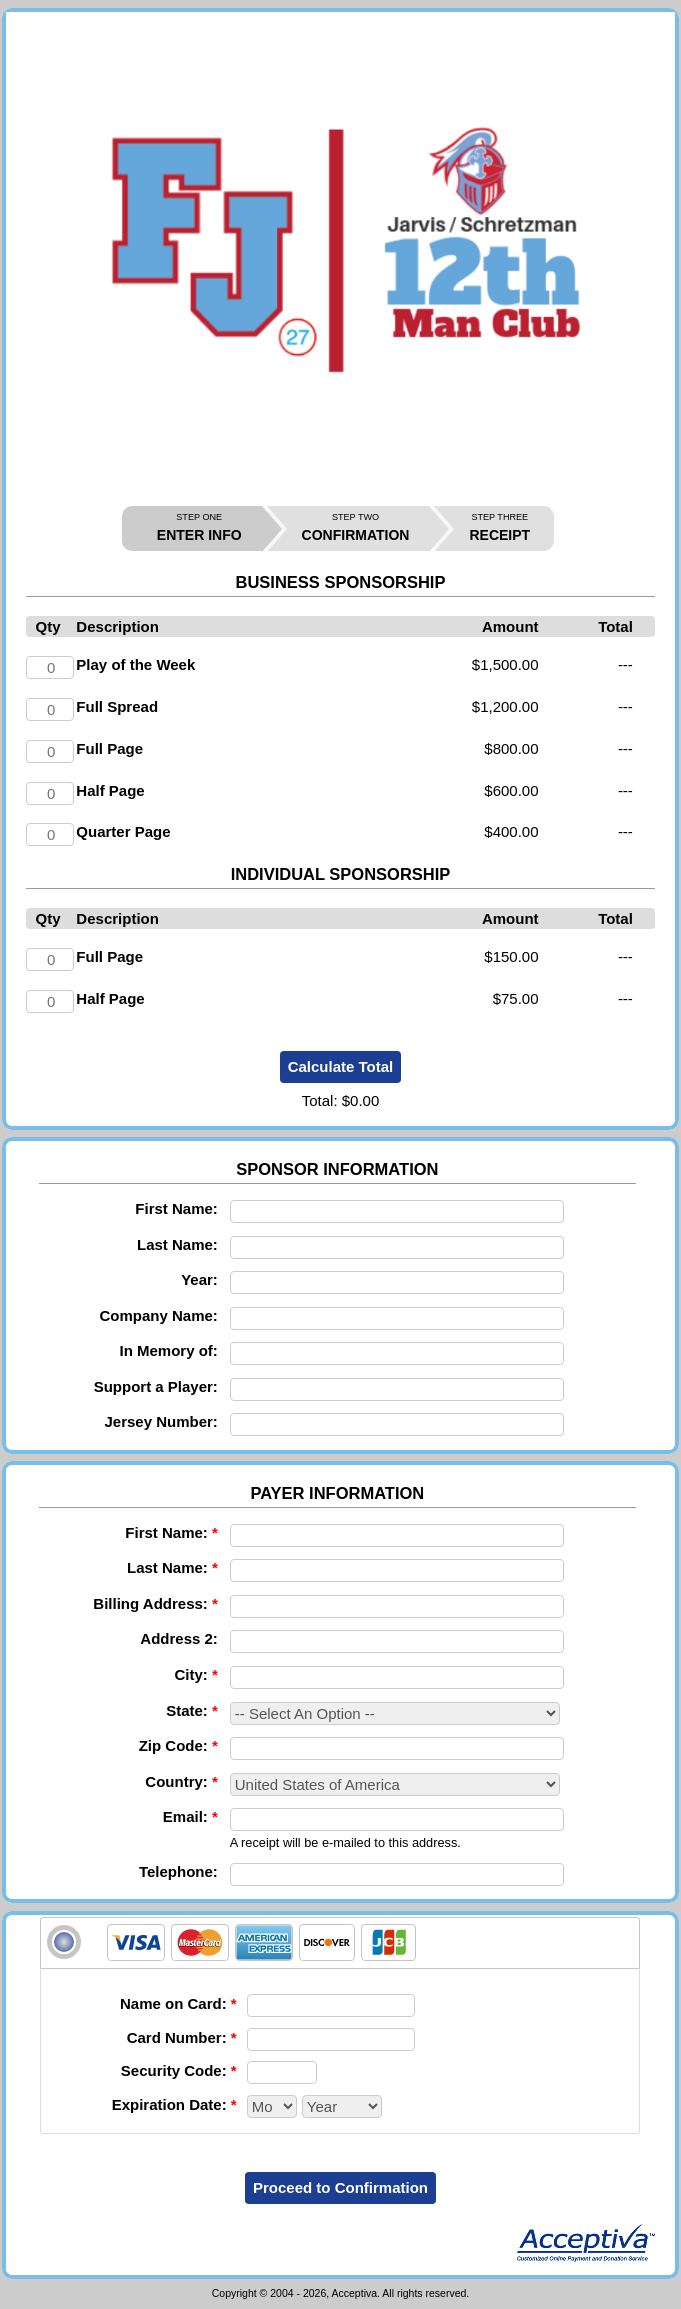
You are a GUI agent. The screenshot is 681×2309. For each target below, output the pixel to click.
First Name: (176, 1208)
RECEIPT (499, 527)
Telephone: (178, 1871)
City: (195, 1674)
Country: (181, 1781)
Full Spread (117, 706)
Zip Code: (178, 1745)
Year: (199, 1279)
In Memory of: (169, 1350)
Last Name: (177, 1244)
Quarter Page (123, 831)
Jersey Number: (160, 1421)
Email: (190, 1816)
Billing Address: (155, 1603)
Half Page (110, 790)
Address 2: (179, 1638)
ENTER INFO (199, 527)
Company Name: (158, 1315)
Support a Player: (156, 1386)
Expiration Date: (174, 2104)
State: (192, 1710)
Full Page (109, 748)
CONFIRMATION (356, 527)
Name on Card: (178, 2003)
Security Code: (179, 2070)
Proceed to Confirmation (340, 2187)
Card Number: (182, 2037)
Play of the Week (135, 664)
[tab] (340, 1943)
